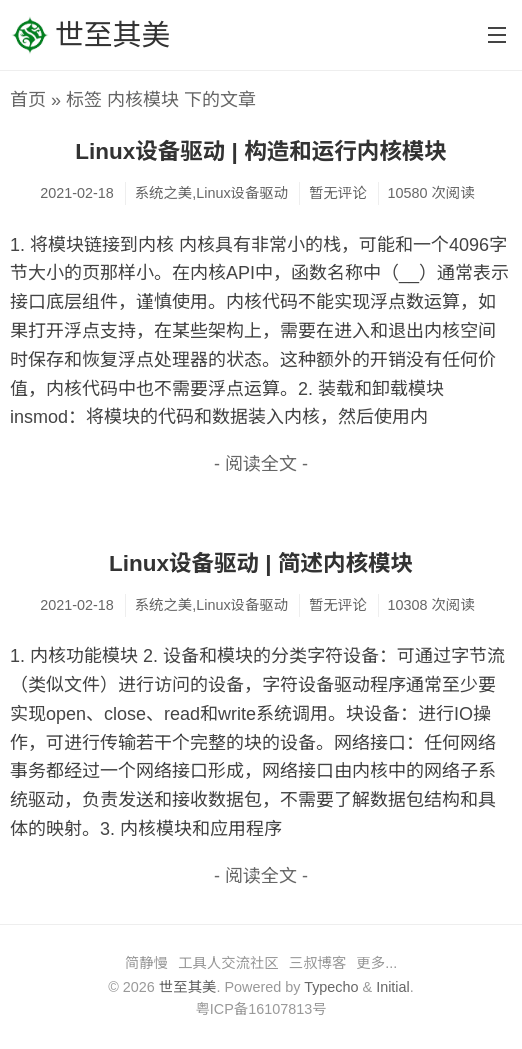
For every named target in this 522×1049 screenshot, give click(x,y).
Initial (393, 987)
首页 (28, 100)
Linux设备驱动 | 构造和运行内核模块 (260, 151)
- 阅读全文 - (261, 464)
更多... (376, 963)
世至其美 (90, 35)
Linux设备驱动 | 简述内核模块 (261, 563)
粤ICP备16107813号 (260, 1009)
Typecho (331, 987)
